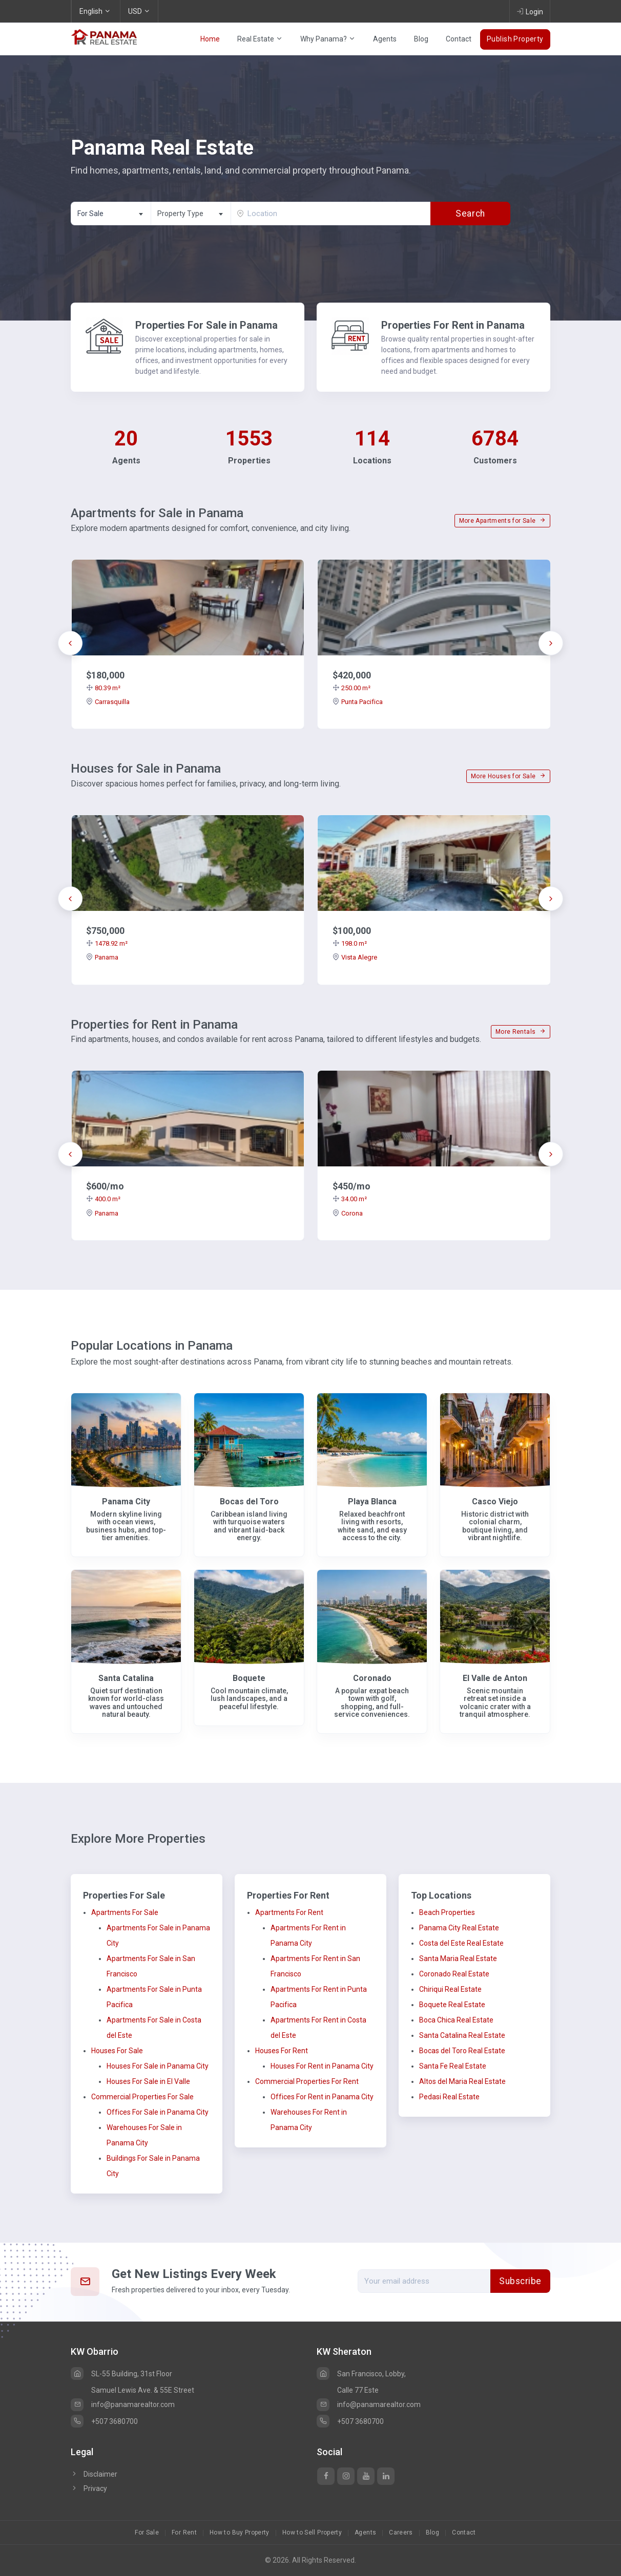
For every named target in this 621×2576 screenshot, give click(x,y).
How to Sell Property (312, 2532)
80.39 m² (103, 688)
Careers (401, 2532)
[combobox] (111, 213)
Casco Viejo (495, 1501)
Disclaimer (94, 2474)
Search (470, 213)
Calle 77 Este (358, 2390)
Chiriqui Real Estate (450, 1989)
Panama (102, 957)
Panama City (126, 1501)
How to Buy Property (240, 2532)
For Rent (184, 2532)
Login (529, 11)
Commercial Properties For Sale (142, 2097)
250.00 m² (351, 688)
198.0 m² (350, 943)
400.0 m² (103, 1199)
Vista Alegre (355, 957)
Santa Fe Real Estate (452, 2066)
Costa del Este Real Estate (461, 1943)
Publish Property (515, 39)
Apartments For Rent (289, 1912)
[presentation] (70, 643)
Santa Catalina (126, 1678)
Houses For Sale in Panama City (158, 2066)
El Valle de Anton (495, 1678)
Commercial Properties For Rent (307, 2081)
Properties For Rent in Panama (453, 325)
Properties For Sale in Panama (206, 325)
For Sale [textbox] (90, 213)
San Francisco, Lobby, (361, 2374)
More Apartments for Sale (502, 520)
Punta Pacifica (358, 702)
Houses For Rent (281, 2051)
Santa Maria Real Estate (458, 1958)
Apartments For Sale (124, 1912)
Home (210, 39)
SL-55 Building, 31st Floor (121, 2374)
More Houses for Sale (508, 776)
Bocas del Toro (249, 1501)
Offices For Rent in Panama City (322, 2097)
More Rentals (520, 1031)
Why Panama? (328, 39)
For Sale (147, 2532)
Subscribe (520, 2281)
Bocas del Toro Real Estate (462, 2051)
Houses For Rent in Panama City (322, 2066)
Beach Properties (447, 1912)
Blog (421, 39)
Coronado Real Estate (454, 1974)
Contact (458, 39)
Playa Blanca (372, 1501)
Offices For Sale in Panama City (158, 2112)
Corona (348, 1213)
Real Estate (260, 39)
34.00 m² (350, 1199)
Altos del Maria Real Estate (462, 2081)
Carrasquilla (108, 702)
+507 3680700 (104, 2421)
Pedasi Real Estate (449, 2097)
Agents (385, 39)
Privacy (89, 2488)
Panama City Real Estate (459, 1928)
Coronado (372, 1678)
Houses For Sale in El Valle (148, 2081)
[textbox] (191, 213)
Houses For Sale (117, 2051)
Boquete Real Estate (452, 2004)
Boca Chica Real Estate (456, 2020)
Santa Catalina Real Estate (462, 2035)
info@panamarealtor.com (123, 2404)
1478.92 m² (107, 943)
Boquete (249, 1678)
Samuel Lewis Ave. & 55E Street (142, 2390)
